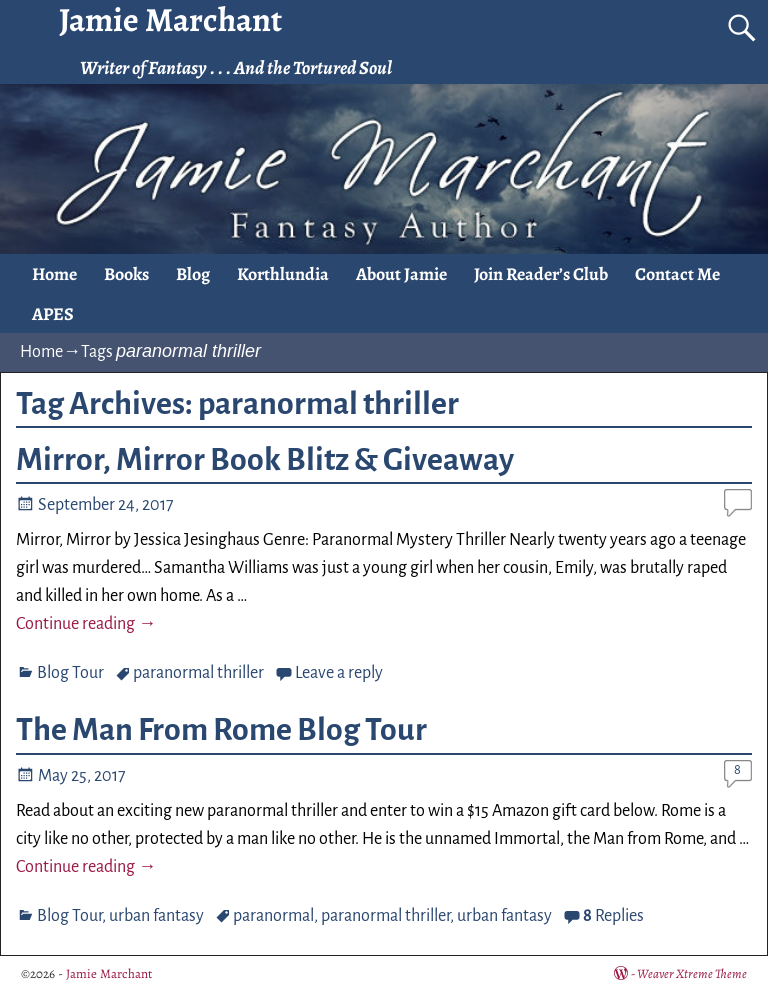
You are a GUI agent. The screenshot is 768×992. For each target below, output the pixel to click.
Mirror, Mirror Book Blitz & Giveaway (265, 460)
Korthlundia (283, 274)
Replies (613, 916)
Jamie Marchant (109, 973)
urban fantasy (156, 916)
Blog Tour (70, 673)
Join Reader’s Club (541, 274)
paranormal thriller (198, 673)
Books (126, 274)
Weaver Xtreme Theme (692, 973)
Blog (193, 274)
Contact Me (677, 274)
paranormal (273, 916)
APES (53, 314)
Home (54, 274)
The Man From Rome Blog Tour (221, 730)
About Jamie (401, 274)
